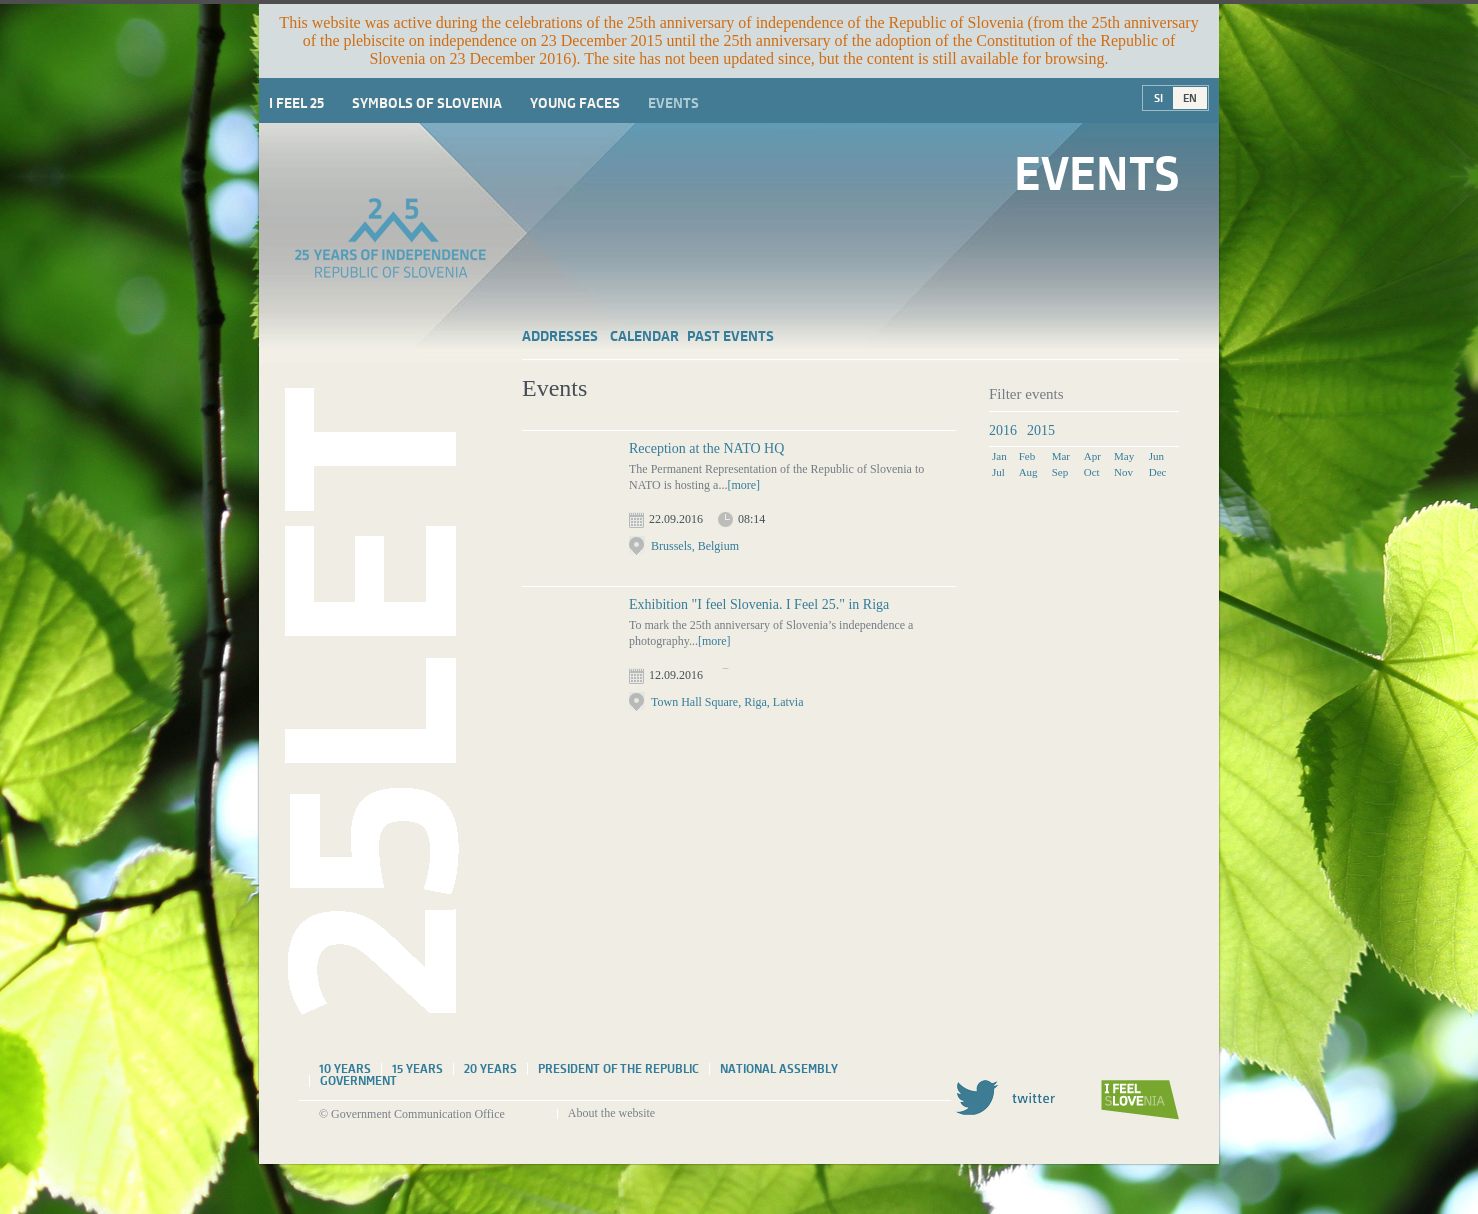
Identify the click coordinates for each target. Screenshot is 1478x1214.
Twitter (1005, 1097)
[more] (743, 485)
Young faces (575, 103)
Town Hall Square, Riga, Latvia (727, 702)
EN (1190, 98)
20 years (490, 1069)
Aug (1028, 472)
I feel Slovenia (1140, 1100)
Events (673, 103)
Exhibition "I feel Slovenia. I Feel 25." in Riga (759, 604)
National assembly (779, 1069)
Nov (1123, 472)
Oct (1092, 472)
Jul (998, 472)
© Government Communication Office (412, 1114)
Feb (1027, 456)
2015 (1041, 430)
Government (358, 1081)
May (1124, 456)
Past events (730, 336)
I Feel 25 (296, 103)
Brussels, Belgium (695, 546)
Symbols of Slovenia (427, 103)
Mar (1061, 456)
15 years (417, 1069)
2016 (1003, 430)
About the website (611, 1113)
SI (1158, 98)
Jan (999, 456)
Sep (1060, 472)
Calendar (644, 336)
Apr (1092, 456)
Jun (1156, 456)
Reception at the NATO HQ (706, 448)
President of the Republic (618, 1069)
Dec (1158, 472)
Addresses (560, 336)
